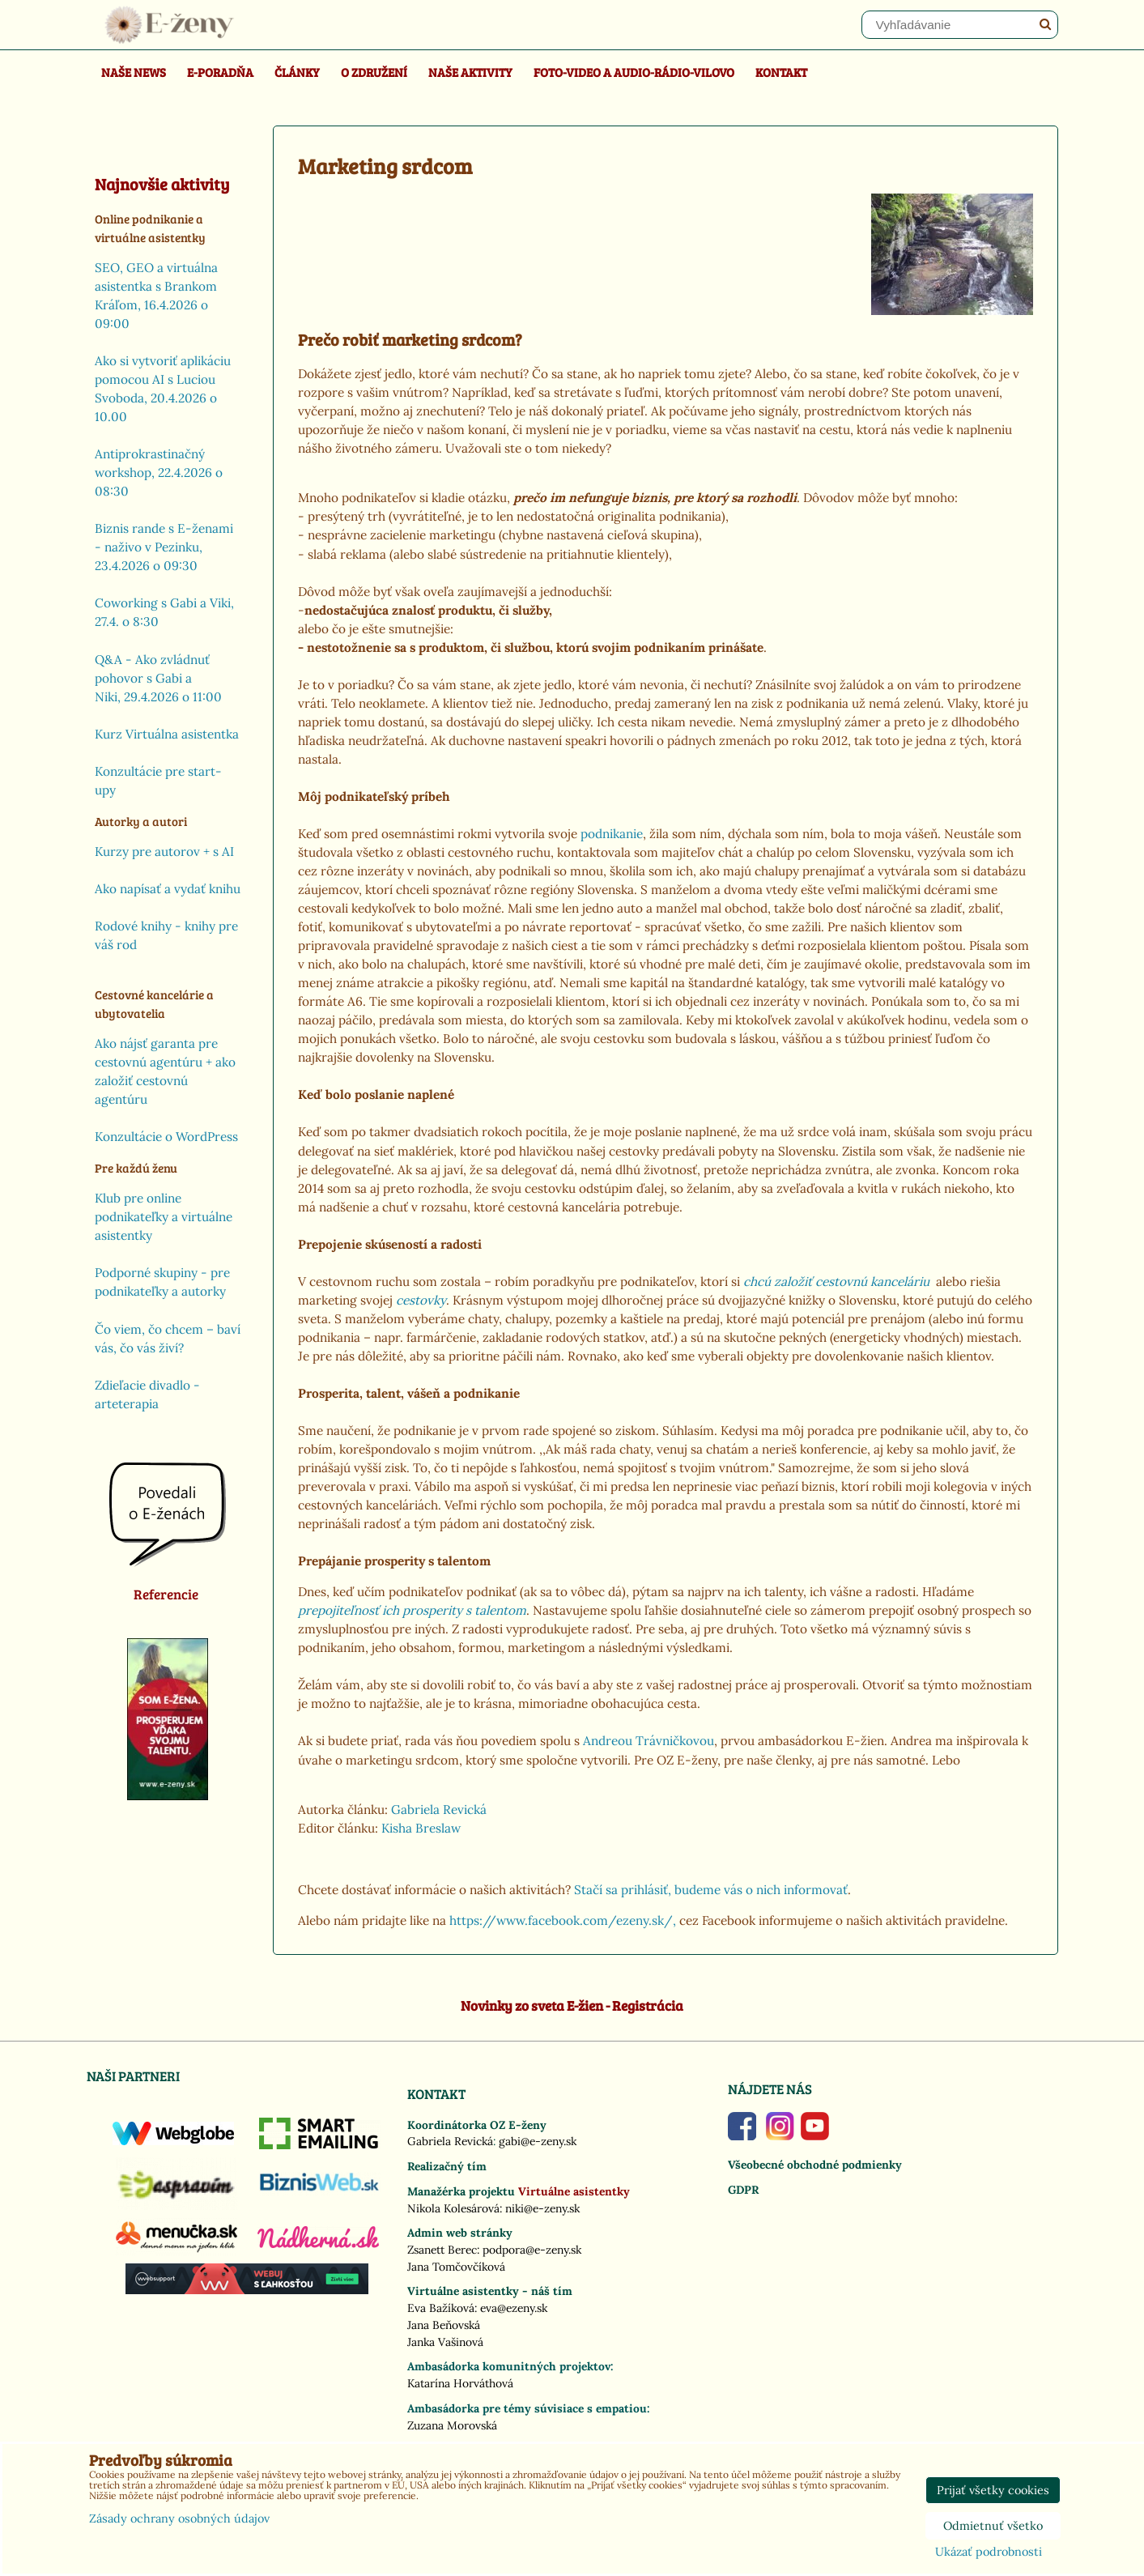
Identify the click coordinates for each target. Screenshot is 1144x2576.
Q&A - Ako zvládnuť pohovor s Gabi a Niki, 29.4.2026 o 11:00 (158, 678)
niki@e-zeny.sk (542, 2208)
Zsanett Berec (442, 2249)
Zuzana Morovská (452, 2425)
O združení (374, 71)
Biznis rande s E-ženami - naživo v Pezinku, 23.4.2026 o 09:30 (164, 547)
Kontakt (781, 71)
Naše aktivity (470, 71)
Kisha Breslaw (421, 1828)
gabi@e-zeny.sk (537, 2141)
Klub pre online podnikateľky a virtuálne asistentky (163, 1216)
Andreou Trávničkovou (648, 1740)
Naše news (133, 71)
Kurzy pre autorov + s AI (164, 851)
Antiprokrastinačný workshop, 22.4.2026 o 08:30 (159, 472)
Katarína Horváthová (460, 2383)
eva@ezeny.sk (513, 2308)
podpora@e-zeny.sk (532, 2249)
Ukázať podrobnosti (988, 2552)
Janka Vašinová (445, 2342)
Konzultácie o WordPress (166, 1136)
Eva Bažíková (440, 2308)
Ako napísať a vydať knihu (167, 888)
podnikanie (610, 833)
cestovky (421, 1300)
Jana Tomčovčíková (456, 2266)
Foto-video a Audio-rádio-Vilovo (634, 71)
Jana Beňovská (443, 2325)
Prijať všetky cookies (993, 2490)
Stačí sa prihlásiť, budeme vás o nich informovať (711, 1889)
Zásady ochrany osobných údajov (179, 2518)
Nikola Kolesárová (453, 2208)
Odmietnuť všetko (993, 2526)
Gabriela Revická (439, 1809)
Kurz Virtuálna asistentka (167, 734)
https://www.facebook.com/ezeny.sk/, (562, 1920)
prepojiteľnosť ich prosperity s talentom (412, 1610)
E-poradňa (220, 71)
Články (297, 71)
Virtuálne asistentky (574, 2191)
